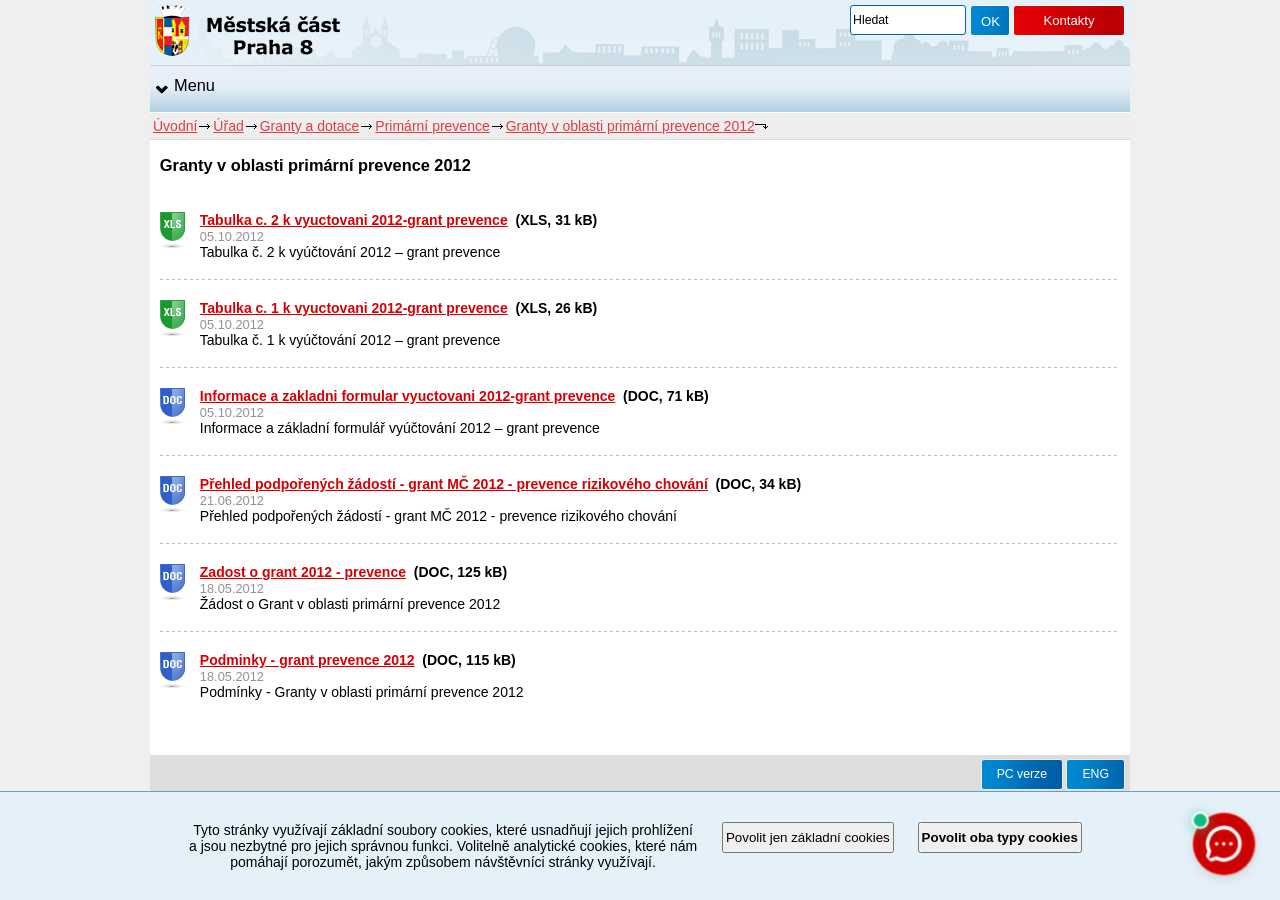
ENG (1095, 774)
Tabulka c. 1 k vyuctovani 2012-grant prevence (354, 308)
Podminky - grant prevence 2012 (307, 660)
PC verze (1022, 774)
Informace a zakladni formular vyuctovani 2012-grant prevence (408, 396)
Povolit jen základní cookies (808, 837)
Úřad (228, 126)
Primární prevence (432, 126)
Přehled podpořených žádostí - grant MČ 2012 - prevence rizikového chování (454, 484)
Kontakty (1068, 20)
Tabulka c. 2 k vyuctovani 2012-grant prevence (354, 220)
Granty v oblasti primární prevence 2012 (630, 126)
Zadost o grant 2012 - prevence (303, 572)
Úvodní (175, 126)
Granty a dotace (310, 126)
